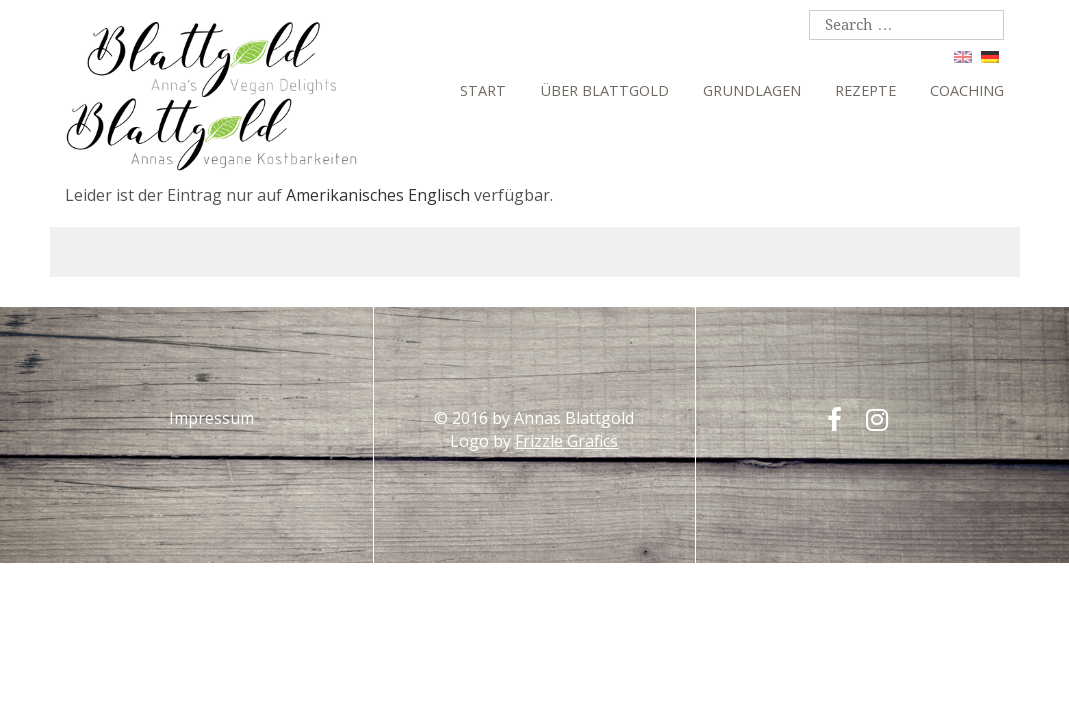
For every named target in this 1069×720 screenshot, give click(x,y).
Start (483, 90)
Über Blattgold (604, 90)
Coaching (967, 90)
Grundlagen (752, 90)
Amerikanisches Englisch (378, 195)
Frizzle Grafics (566, 441)
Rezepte (865, 90)
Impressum (211, 418)
